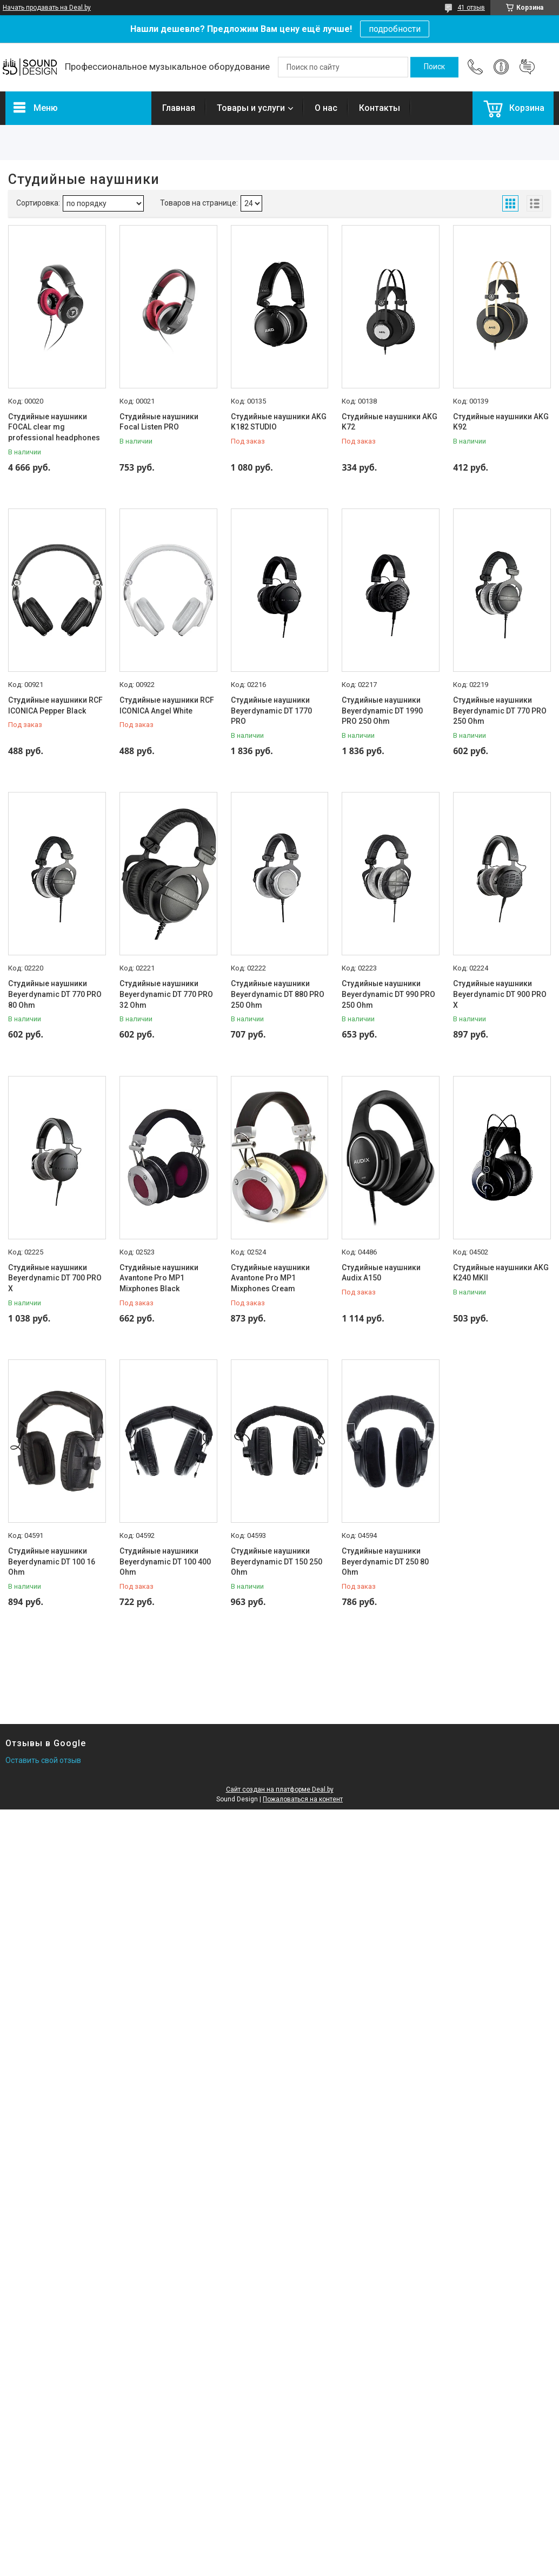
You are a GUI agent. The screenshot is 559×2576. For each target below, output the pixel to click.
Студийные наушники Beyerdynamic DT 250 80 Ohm (385, 1561)
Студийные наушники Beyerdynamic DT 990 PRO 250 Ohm (388, 994)
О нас (326, 108)
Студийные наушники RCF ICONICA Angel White (166, 705)
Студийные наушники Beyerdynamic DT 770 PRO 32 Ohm (166, 994)
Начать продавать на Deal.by (47, 7)
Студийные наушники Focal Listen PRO (158, 422)
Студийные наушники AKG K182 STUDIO (279, 422)
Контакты (379, 108)
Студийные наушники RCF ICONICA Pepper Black (55, 705)
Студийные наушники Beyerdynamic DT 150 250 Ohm (276, 1561)
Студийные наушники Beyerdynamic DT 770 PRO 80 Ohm (55, 994)
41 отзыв (471, 7)
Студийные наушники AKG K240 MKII (501, 1273)
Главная (178, 108)
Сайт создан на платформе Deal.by (280, 1789)
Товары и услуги (251, 108)
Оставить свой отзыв (43, 1760)
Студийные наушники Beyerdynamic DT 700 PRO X (55, 1278)
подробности (395, 29)
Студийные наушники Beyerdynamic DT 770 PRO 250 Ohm (500, 710)
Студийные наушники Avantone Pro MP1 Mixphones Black (158, 1278)
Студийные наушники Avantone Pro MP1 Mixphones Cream (270, 1278)
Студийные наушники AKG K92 (501, 422)
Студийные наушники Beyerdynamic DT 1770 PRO (271, 710)
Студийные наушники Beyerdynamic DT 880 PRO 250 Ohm (277, 994)
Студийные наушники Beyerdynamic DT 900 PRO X (500, 994)
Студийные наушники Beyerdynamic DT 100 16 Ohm (51, 1561)
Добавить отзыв (527, 67)
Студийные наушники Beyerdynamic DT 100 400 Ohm (165, 1561)
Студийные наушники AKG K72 (389, 422)
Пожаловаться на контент (303, 1799)
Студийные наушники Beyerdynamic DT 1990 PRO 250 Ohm (382, 710)
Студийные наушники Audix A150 (381, 1273)
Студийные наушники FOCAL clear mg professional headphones (54, 427)
